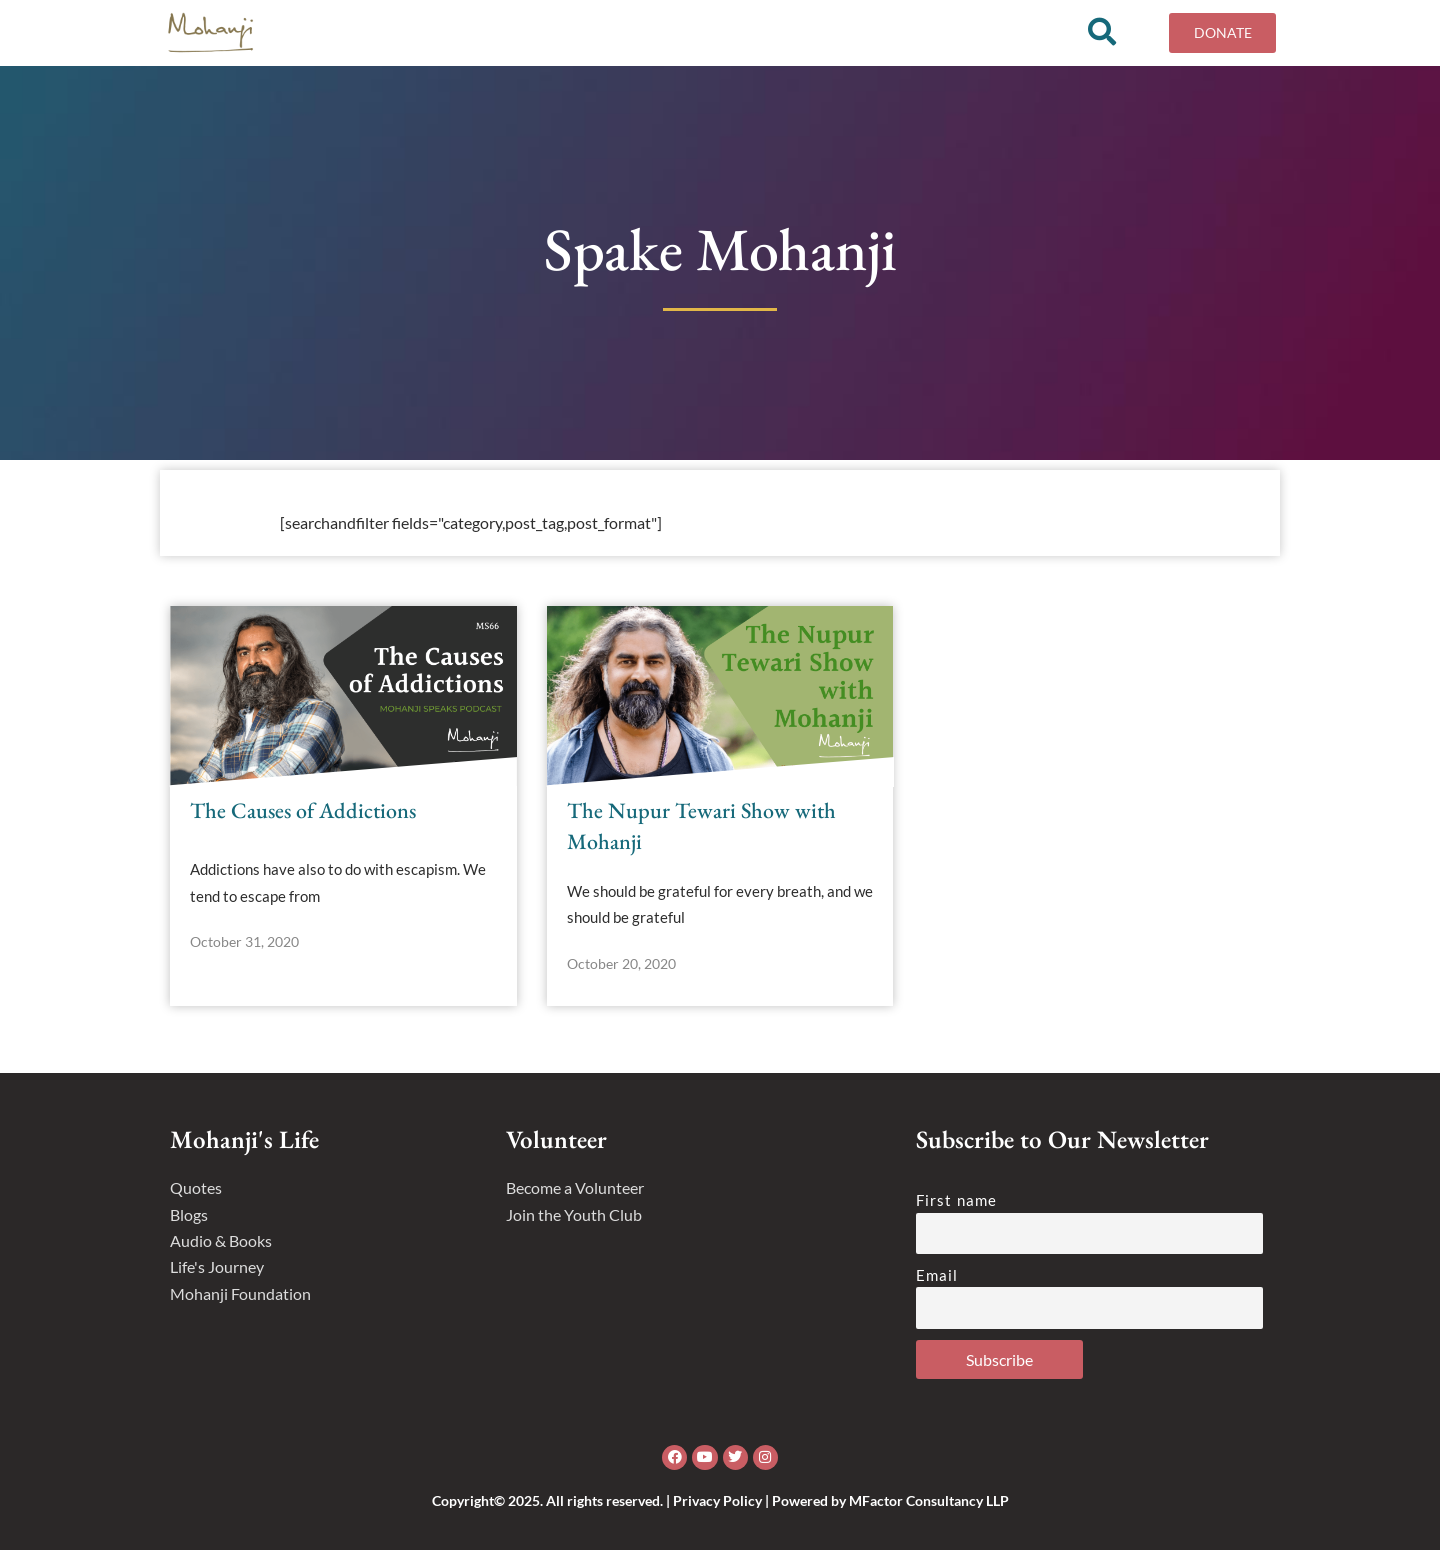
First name (956, 1200)
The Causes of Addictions (303, 817)
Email (937, 1275)
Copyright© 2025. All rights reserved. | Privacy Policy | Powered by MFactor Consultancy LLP (720, 1500)
